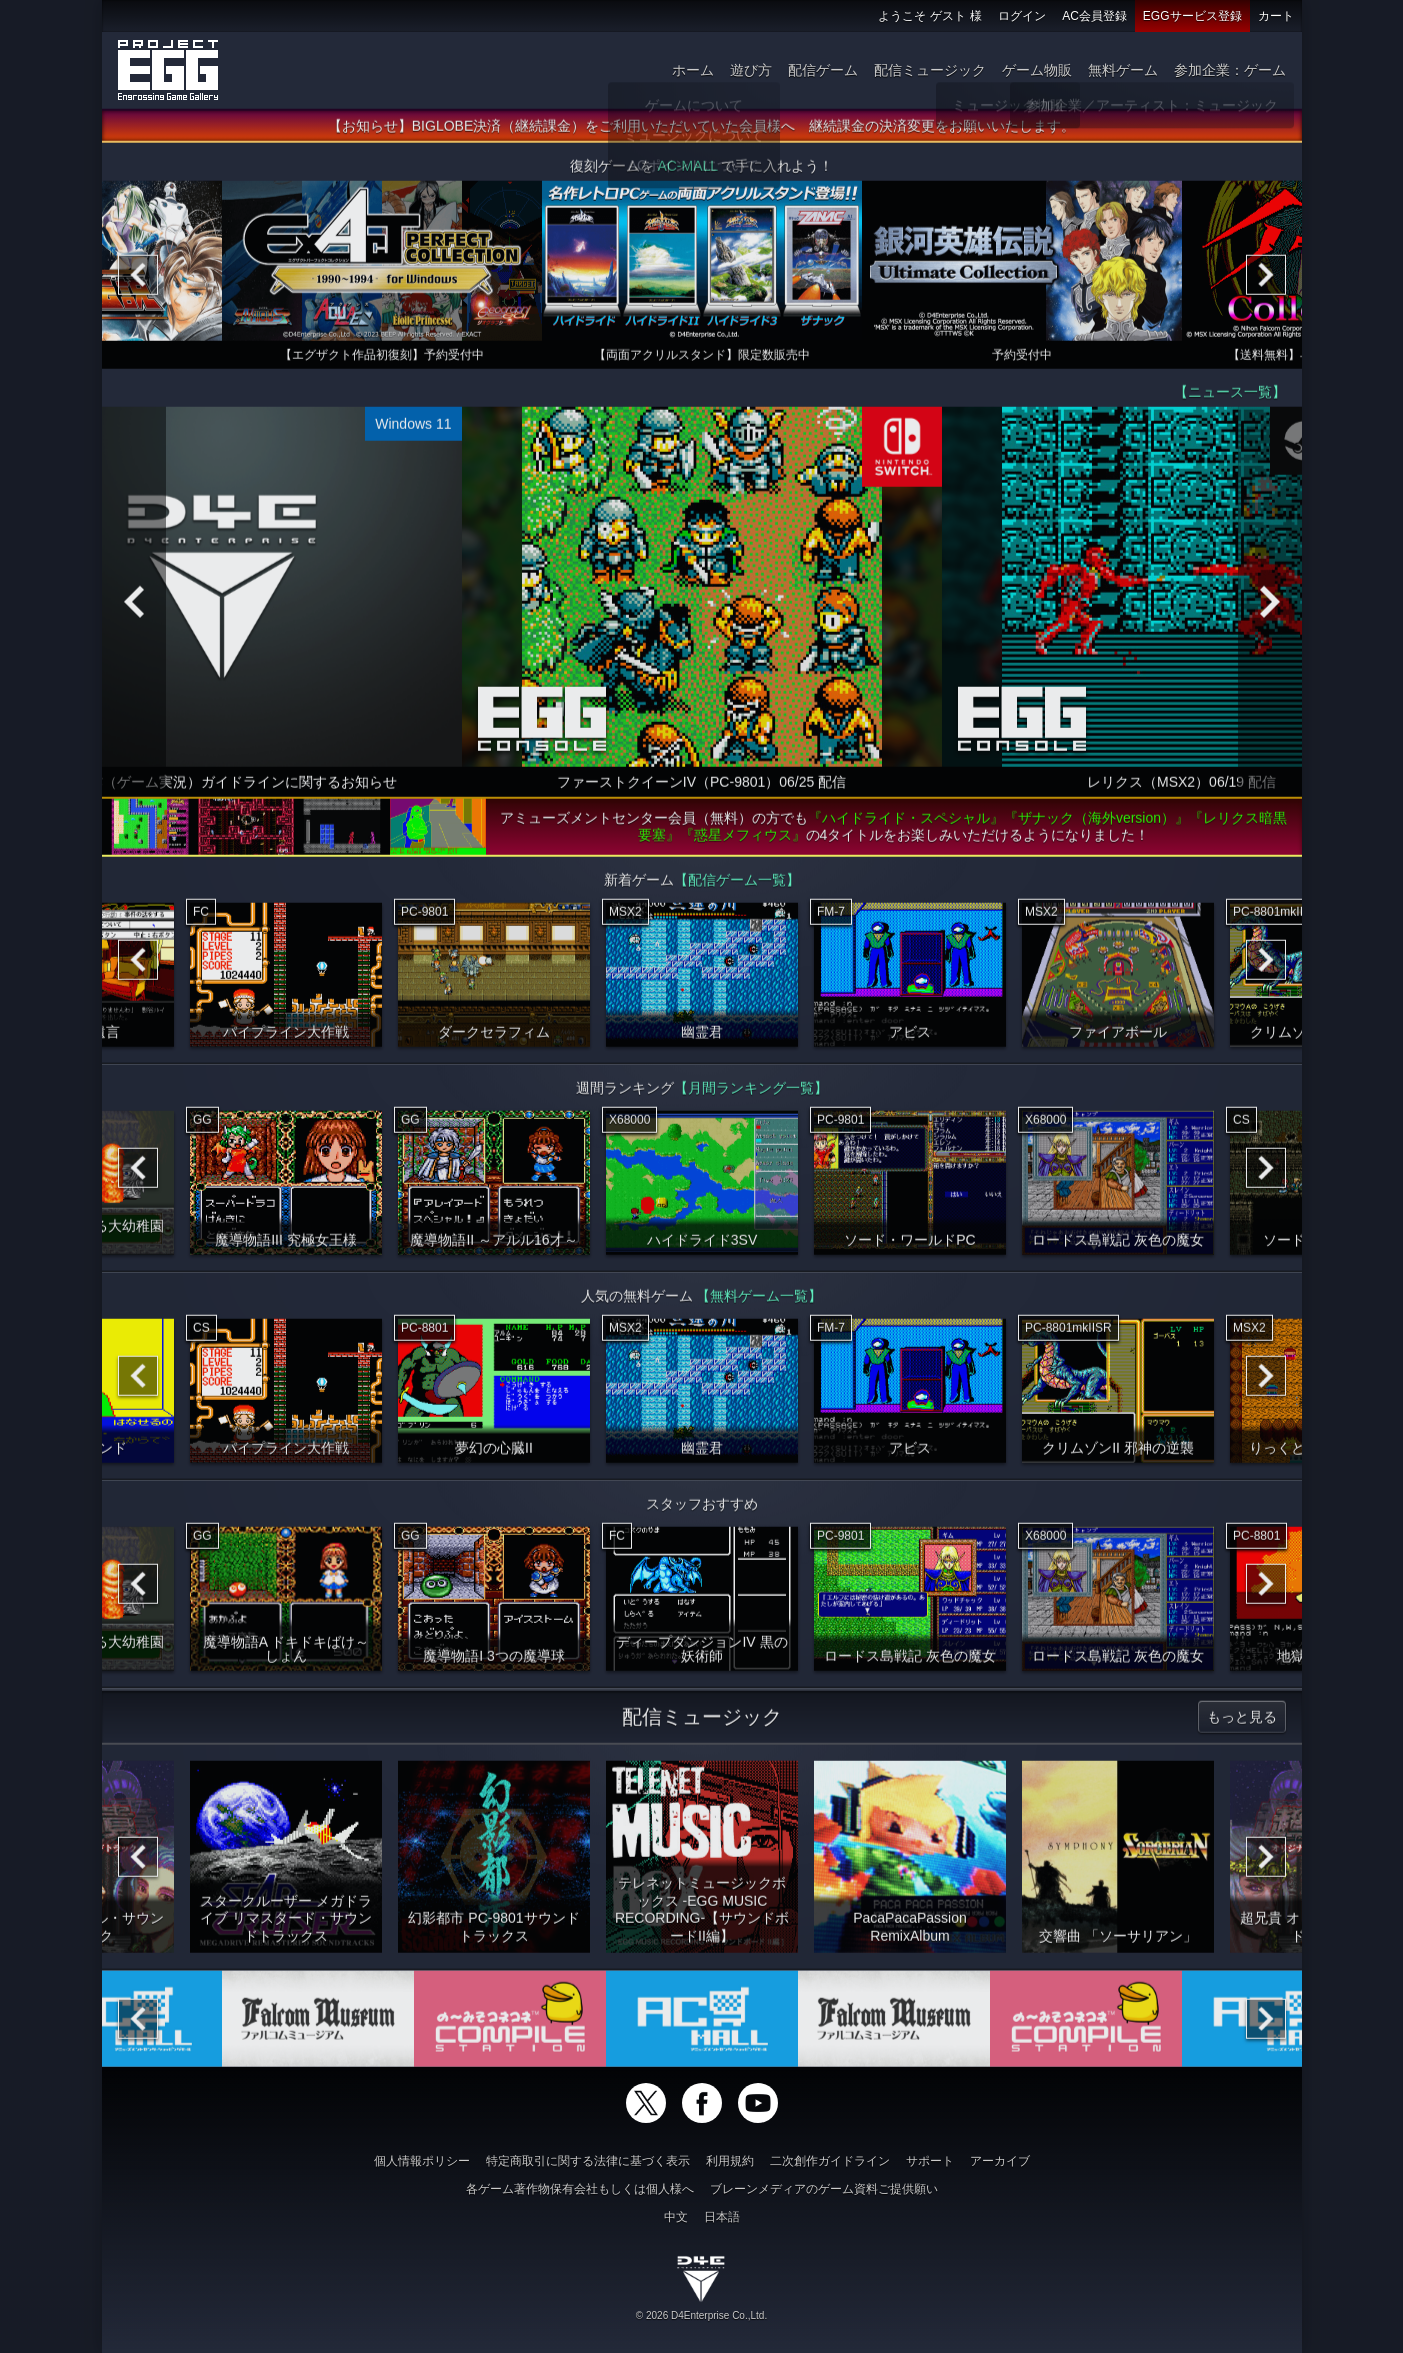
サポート (930, 2161)
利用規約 (730, 2161)
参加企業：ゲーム (1230, 70)
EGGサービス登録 (1192, 16)
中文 (676, 2217)
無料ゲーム (1123, 70)
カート (1276, 16)
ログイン (1022, 16)
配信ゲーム (823, 70)
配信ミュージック (930, 70)
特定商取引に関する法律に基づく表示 (588, 2161)
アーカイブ (1000, 2161)
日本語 (722, 2217)
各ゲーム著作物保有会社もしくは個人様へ (580, 2189)
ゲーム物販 (1037, 70)
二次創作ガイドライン (830, 2161)
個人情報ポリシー (422, 2161)
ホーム (693, 70)
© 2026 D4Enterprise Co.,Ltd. (701, 2315)
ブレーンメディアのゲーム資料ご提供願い (824, 2189)
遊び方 (751, 70)
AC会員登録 (1094, 16)
